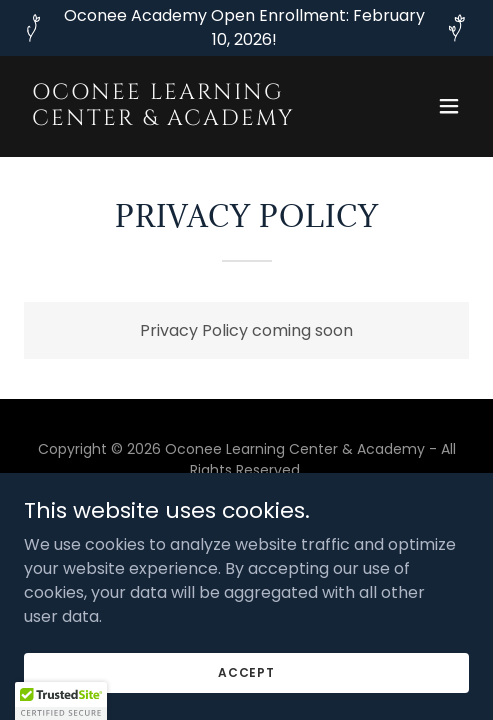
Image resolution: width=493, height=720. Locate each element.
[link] (180, 119)
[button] (449, 106)
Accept (246, 671)
